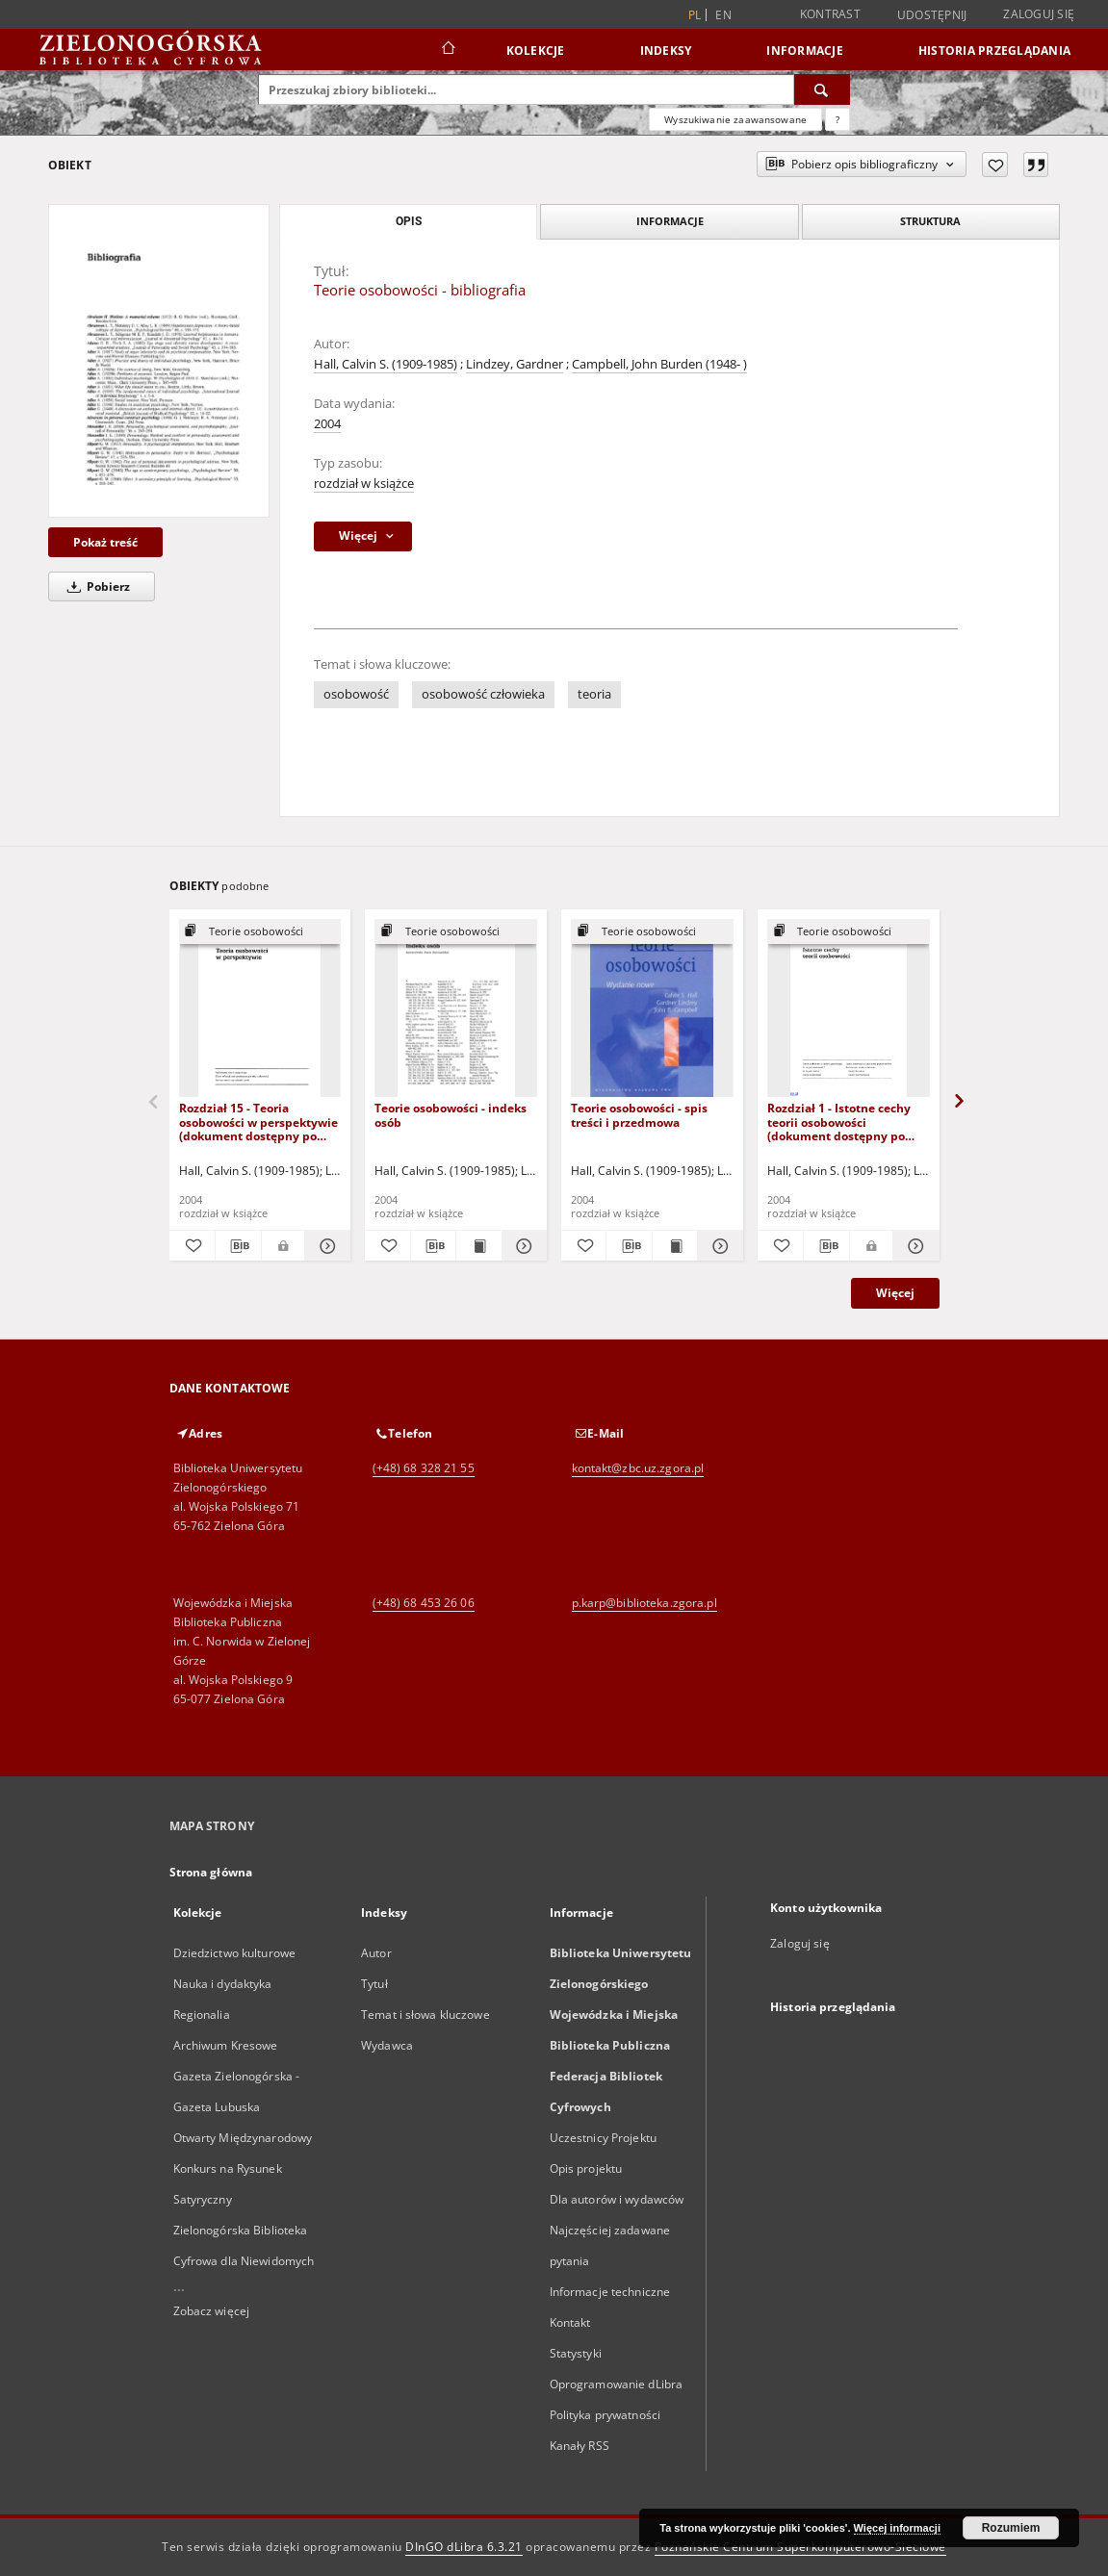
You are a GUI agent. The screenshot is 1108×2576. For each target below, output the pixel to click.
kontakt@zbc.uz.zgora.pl (638, 1468)
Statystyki (576, 2353)
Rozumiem (1011, 2528)
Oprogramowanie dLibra (616, 2384)
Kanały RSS (579, 2445)
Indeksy (666, 50)
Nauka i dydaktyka (222, 1984)
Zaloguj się (1038, 14)
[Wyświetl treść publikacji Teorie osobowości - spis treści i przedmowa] (675, 1246)
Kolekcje (535, 50)
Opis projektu (586, 2168)
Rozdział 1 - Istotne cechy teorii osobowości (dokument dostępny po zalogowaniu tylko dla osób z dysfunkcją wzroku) (844, 1121)
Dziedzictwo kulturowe (234, 1953)
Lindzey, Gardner (514, 364)
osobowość (356, 694)
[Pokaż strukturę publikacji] (260, 932)
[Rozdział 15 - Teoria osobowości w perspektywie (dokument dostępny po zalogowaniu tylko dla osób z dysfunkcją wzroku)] (260, 1009)
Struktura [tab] (930, 221)
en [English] (723, 15)
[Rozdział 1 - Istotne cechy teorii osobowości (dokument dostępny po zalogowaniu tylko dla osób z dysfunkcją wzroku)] (848, 1009)
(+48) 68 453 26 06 (424, 1602)
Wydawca (387, 2045)
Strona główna (211, 1872)
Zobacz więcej (211, 2311)
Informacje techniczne (610, 2291)
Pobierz (95, 586)
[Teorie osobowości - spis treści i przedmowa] (652, 1009)
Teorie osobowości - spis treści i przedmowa (639, 1115)
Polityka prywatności (605, 2415)
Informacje (804, 50)
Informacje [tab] (670, 221)
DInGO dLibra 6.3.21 (464, 2546)
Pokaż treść (105, 542)
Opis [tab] (409, 221)
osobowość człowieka (483, 694)
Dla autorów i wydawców (617, 2199)
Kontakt (570, 2322)
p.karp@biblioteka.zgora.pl (644, 1602)
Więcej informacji (897, 2528)
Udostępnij (932, 15)
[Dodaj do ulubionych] (995, 164)
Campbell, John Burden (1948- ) (659, 364)
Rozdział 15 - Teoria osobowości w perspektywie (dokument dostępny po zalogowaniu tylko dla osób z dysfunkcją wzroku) (258, 1121)
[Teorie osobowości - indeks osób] (455, 1009)
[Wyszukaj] (822, 89)
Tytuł (374, 1984)
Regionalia (201, 2014)
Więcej (895, 1293)
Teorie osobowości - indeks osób (450, 1115)
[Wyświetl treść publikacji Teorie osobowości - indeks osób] (478, 1246)
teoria (594, 694)
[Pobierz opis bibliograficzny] (238, 1246)
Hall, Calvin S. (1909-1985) (385, 364)
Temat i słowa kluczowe (425, 2014)
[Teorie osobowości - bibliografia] (159, 360)
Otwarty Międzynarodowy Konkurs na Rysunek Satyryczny (243, 2168)
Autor (376, 1953)
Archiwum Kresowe (225, 2045)
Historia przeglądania (994, 50)
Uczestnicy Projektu (603, 2138)
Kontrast (830, 14)
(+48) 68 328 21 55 (424, 1468)
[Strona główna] (447, 50)
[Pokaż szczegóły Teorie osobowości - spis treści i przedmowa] (717, 1246)
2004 (327, 424)
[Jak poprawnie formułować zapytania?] (837, 119)
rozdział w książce (364, 483)
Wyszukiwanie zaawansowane (735, 119)
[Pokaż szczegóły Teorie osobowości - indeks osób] (522, 1246)
